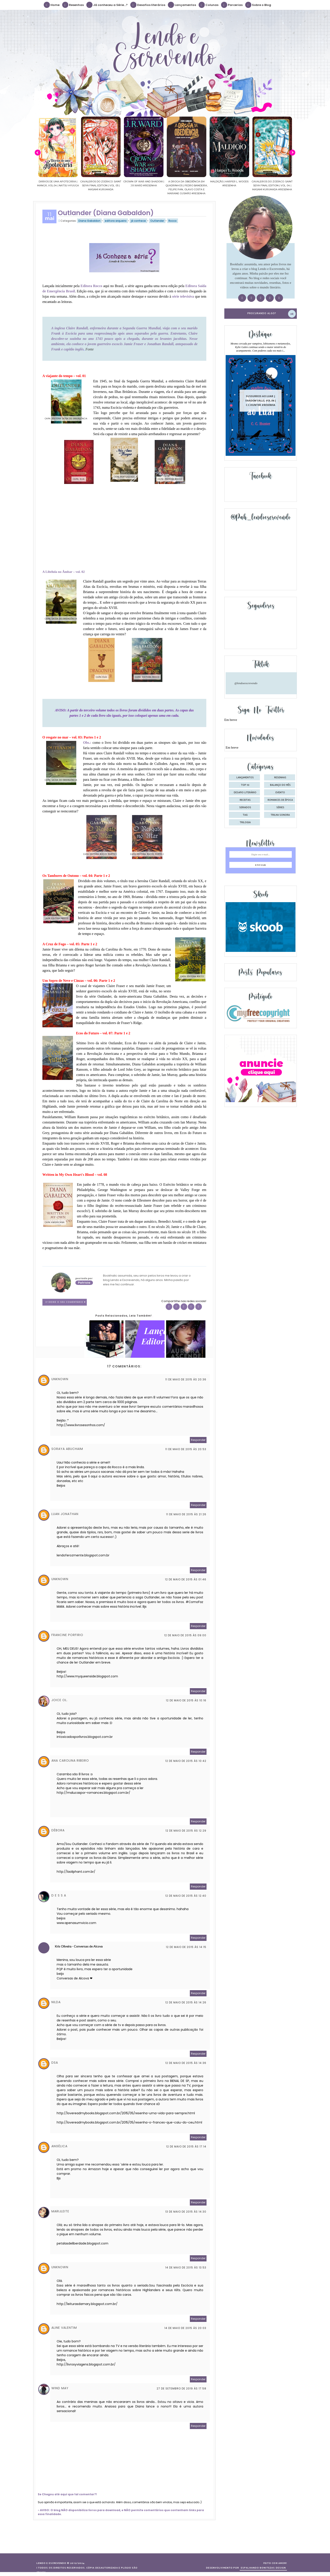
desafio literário (245, 793)
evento (280, 793)
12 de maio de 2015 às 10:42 (185, 1761)
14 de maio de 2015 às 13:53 (185, 2267)
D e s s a (58, 1895)
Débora (58, 1830)
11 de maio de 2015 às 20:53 (185, 1449)
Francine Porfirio (67, 1635)
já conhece (138, 221)
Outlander (157, 221)
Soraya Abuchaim (67, 1449)
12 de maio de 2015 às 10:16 (186, 1700)
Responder (198, 1440)
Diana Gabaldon (89, 221)
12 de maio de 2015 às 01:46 (185, 1579)
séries (280, 808)
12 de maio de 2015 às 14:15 (186, 1947)
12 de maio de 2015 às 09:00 (185, 1635)
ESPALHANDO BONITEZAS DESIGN (263, 2568)
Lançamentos (182, 5)
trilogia (245, 822)
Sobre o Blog (258, 5)
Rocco (173, 221)
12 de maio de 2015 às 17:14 (186, 2146)
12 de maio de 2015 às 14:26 (185, 2002)
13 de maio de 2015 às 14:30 (185, 2211)
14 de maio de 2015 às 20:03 (185, 2328)
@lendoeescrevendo (245, 683)
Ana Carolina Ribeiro (70, 1760)
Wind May (60, 2388)
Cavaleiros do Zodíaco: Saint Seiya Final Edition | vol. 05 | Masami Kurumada (100, 185)
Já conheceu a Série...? (107, 5)
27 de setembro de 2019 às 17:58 (181, 2388)
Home (52, 5)
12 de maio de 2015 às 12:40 (185, 1896)
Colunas (208, 5)
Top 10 (245, 785)
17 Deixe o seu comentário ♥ (65, 1302)
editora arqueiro (116, 221)
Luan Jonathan (64, 1514)
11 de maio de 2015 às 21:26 (186, 1514)
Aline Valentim (64, 2327)
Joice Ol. (59, 1700)
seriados (245, 808)
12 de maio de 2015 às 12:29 (185, 1830)
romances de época (280, 800)
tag (245, 815)
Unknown (59, 1379)
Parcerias (232, 5)
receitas (245, 800)
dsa (54, 2062)
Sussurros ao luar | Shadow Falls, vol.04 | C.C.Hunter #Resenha (260, 400)
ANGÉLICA (59, 2146)
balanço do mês (280, 785)
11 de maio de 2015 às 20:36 (185, 1379)
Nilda (56, 2002)
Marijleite (60, 2211)
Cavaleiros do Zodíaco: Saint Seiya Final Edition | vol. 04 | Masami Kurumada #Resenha (272, 185)
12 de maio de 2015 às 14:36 (185, 2063)
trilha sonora (280, 815)
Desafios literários (148, 5)
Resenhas (73, 5)
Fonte (89, 349)
